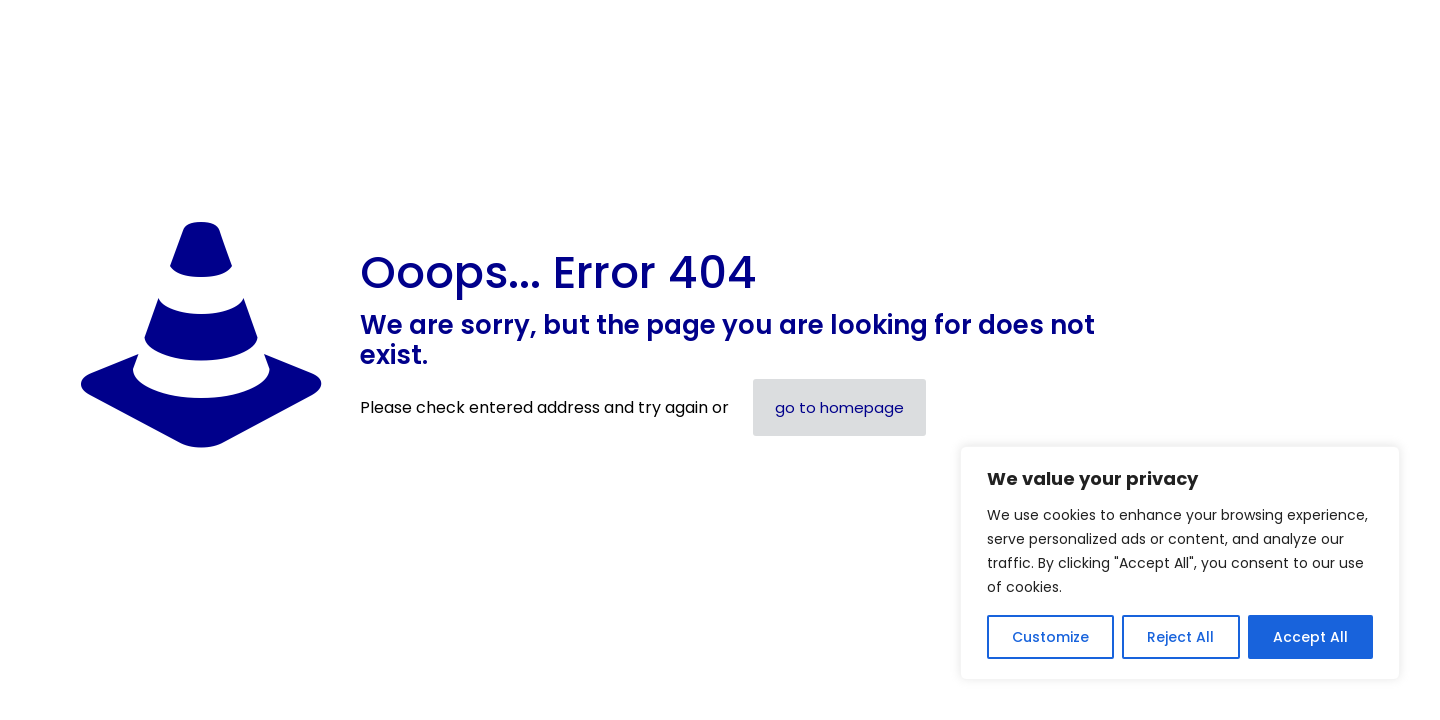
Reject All (1180, 637)
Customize (1050, 637)
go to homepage (839, 407)
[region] (1180, 563)
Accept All (1310, 637)
